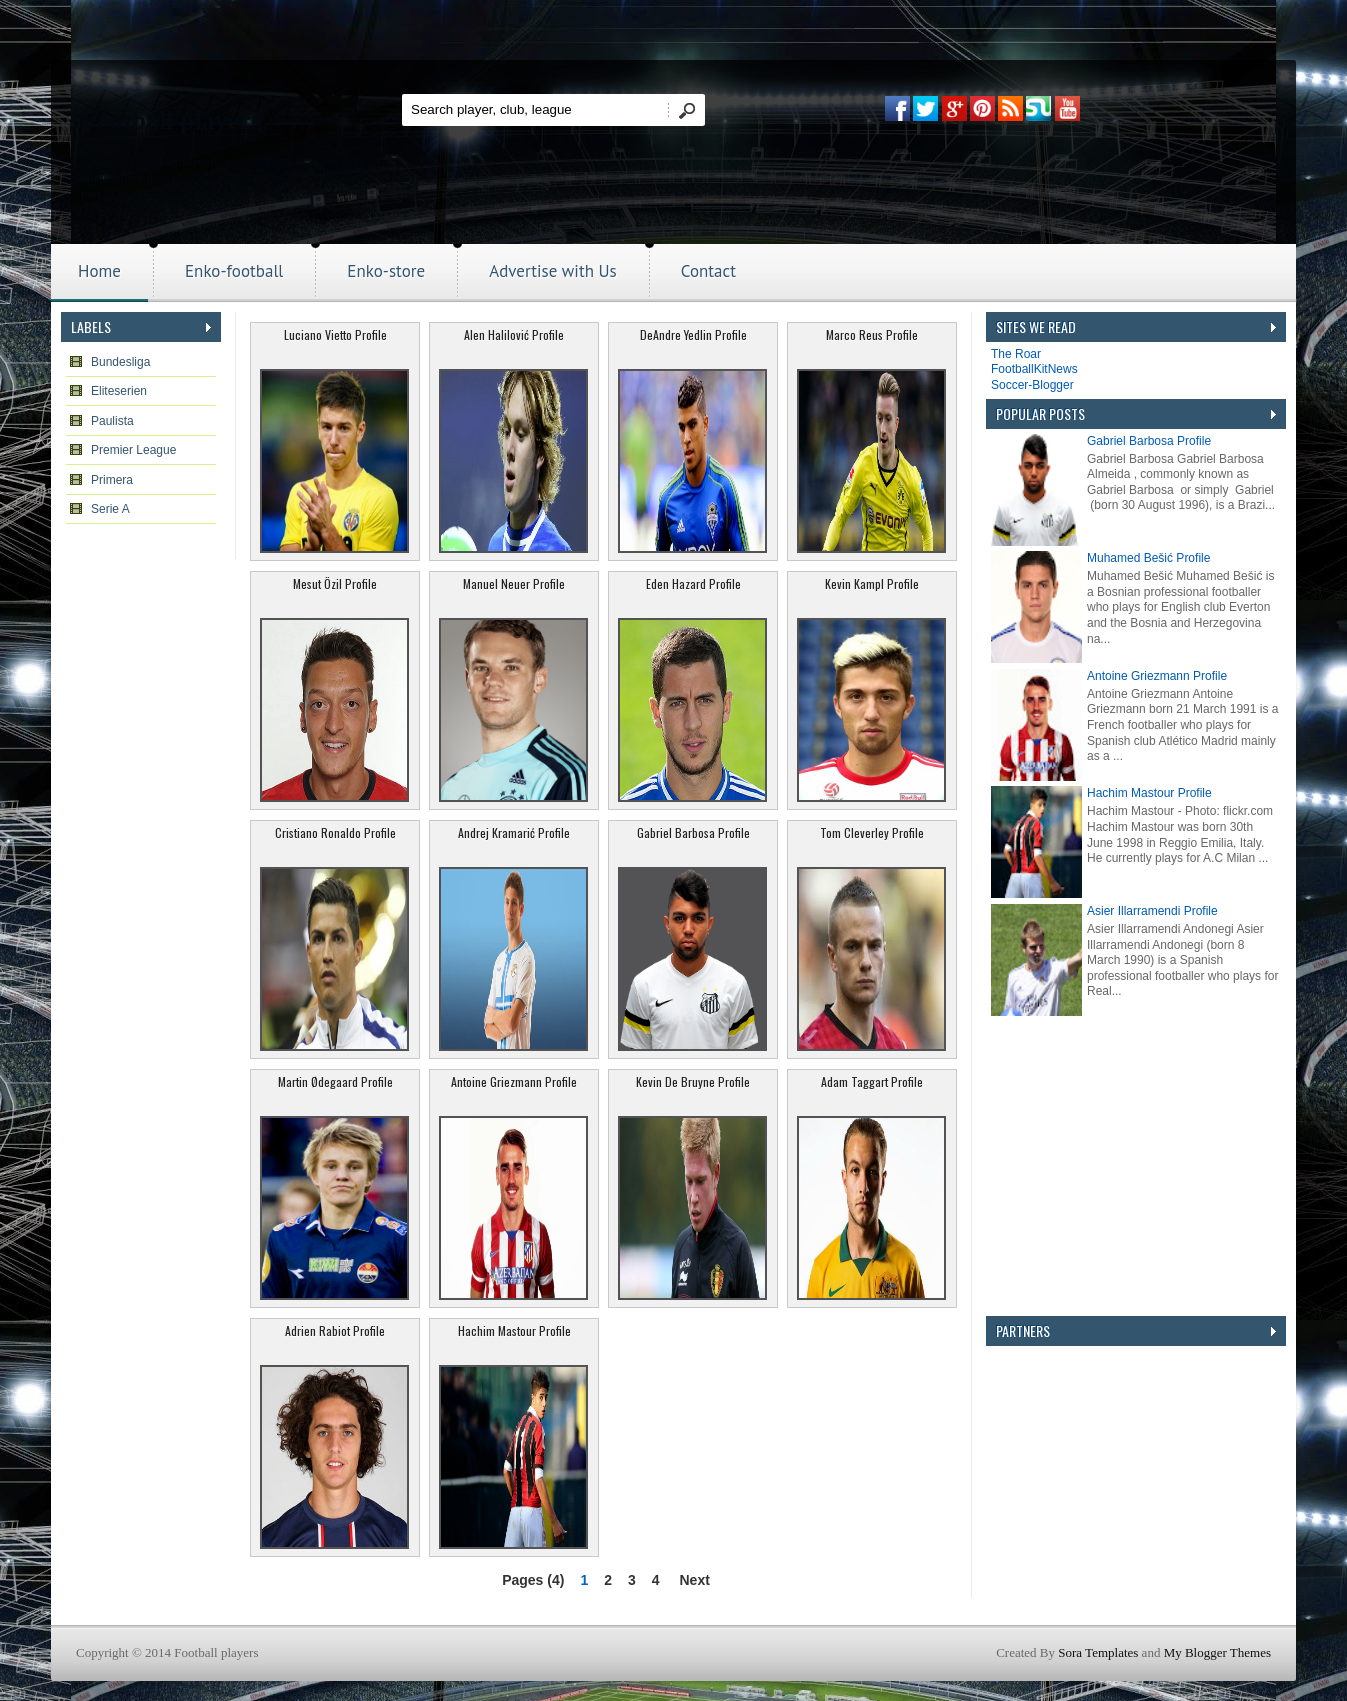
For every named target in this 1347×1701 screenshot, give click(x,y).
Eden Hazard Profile (693, 583)
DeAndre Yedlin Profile (693, 334)
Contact (708, 271)
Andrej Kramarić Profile (514, 832)
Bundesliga (120, 362)
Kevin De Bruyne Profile (693, 1081)
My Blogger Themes (1217, 1652)
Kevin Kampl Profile (872, 583)
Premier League (133, 450)
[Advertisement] (1136, 1471)
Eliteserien (119, 391)
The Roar (1016, 354)
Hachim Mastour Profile (514, 1330)
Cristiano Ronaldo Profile (335, 832)
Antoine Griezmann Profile (514, 1081)
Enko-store (386, 271)
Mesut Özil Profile (335, 583)
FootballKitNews (1034, 369)
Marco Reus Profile (872, 334)
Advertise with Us (553, 271)
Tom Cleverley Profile (872, 832)
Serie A (110, 509)
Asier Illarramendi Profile (1152, 911)
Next (694, 1580)
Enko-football (234, 271)
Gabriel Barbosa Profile (693, 832)
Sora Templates (1098, 1652)
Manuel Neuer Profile (514, 583)
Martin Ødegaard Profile (335, 1081)
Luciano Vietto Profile (335, 334)
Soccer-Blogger (1032, 385)
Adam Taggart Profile (872, 1081)
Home (99, 271)
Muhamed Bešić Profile (1148, 558)
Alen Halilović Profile (514, 334)
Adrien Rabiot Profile (335, 1330)
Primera (112, 480)
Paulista (112, 421)
